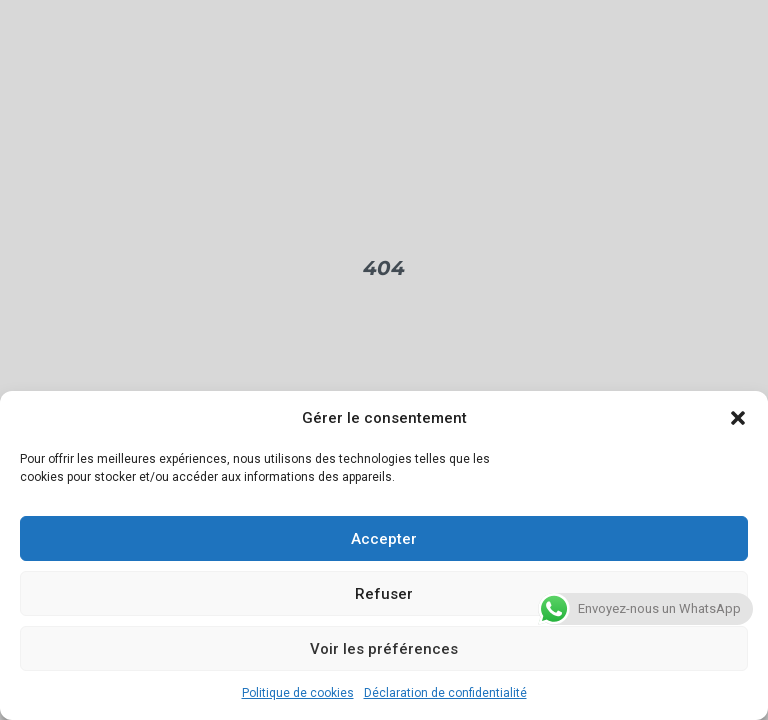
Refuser (384, 594)
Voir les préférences (384, 649)
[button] (738, 418)
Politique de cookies (298, 693)
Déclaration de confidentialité (445, 693)
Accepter (384, 539)
